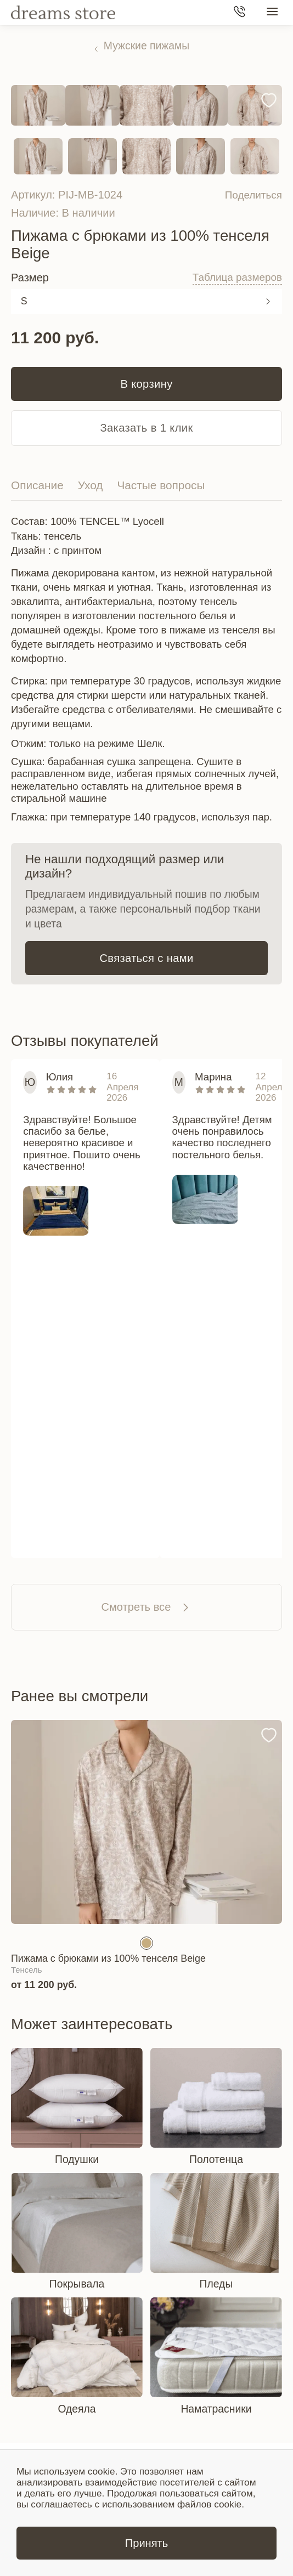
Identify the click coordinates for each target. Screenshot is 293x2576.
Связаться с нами (146, 958)
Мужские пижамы (146, 45)
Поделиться (251, 195)
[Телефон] (239, 13)
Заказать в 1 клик (146, 428)
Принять (146, 2543)
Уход (90, 485)
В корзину (146, 384)
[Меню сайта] (272, 13)
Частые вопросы (161, 485)
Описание (37, 485)
